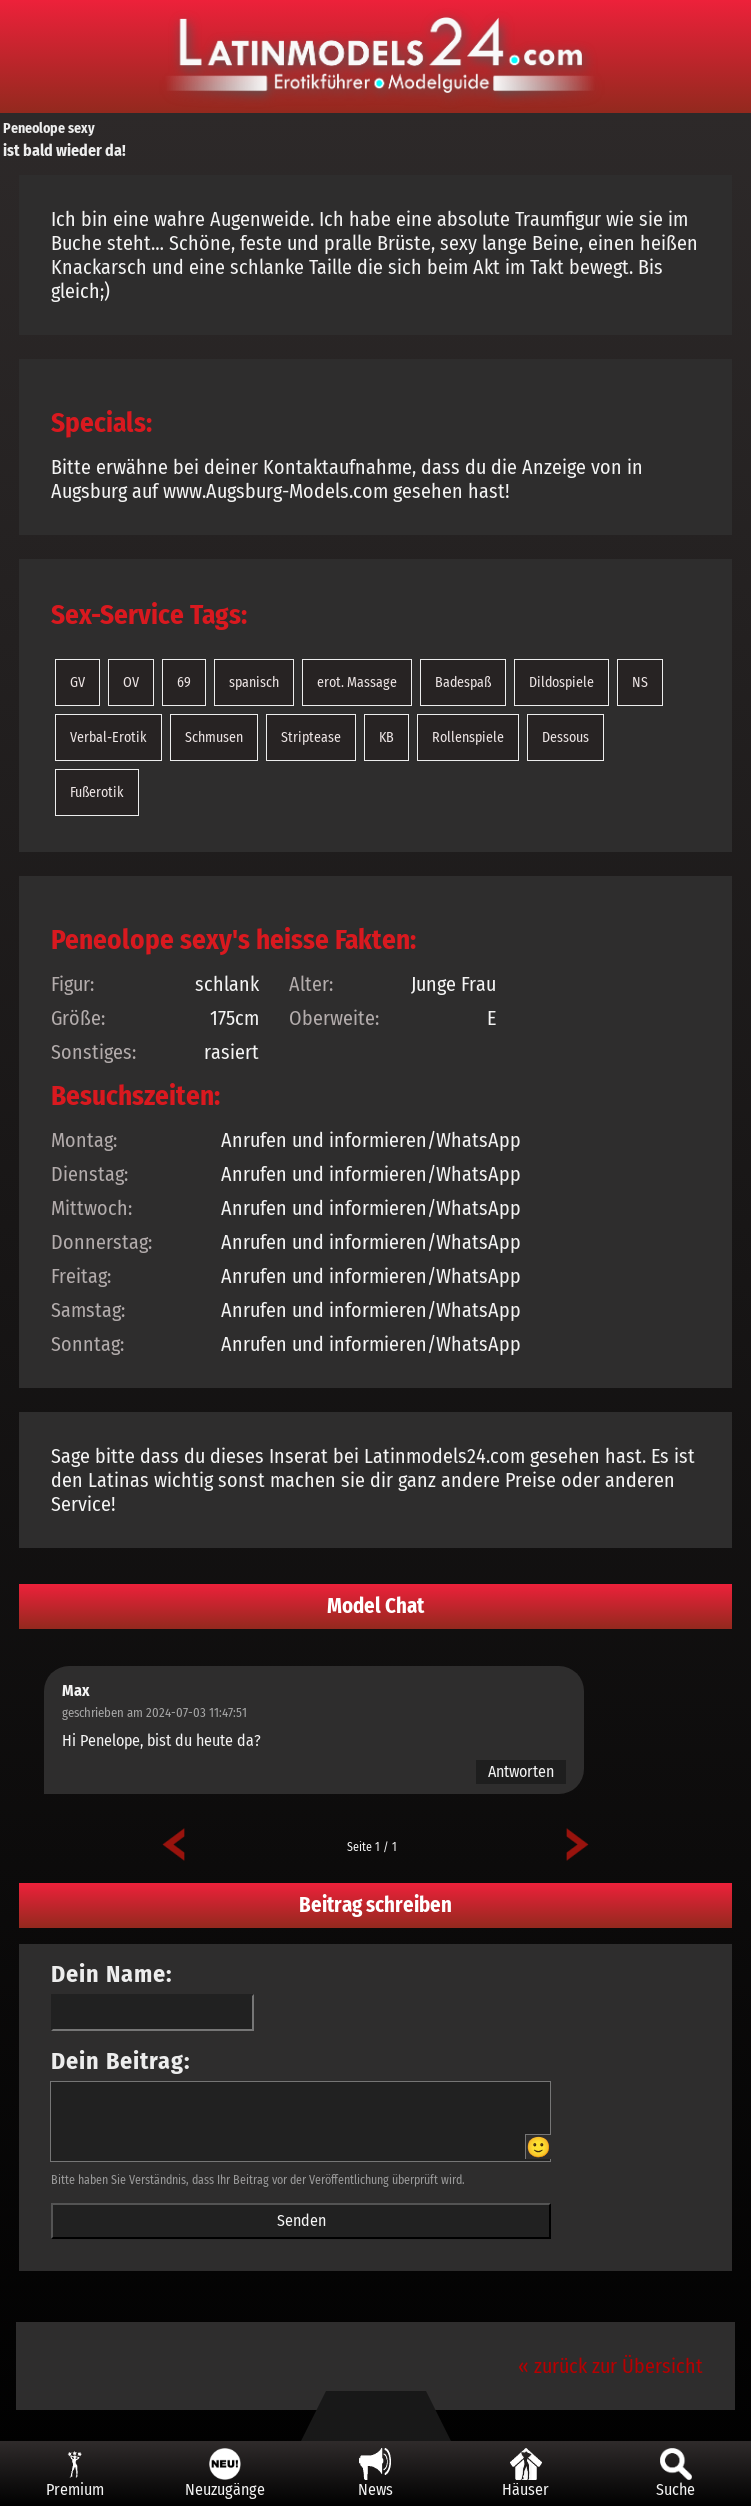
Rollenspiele (468, 737)
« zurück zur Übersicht (610, 2366)
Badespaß (463, 682)
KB (386, 737)
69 (184, 682)
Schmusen (214, 737)
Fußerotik (97, 792)
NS (640, 682)
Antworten (521, 1771)
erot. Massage (357, 682)
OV (131, 682)
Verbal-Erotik (108, 737)
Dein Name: (112, 1974)
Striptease (311, 737)
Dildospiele (561, 682)
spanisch (254, 682)
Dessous (565, 737)
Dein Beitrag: (121, 2061)
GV (77, 682)
